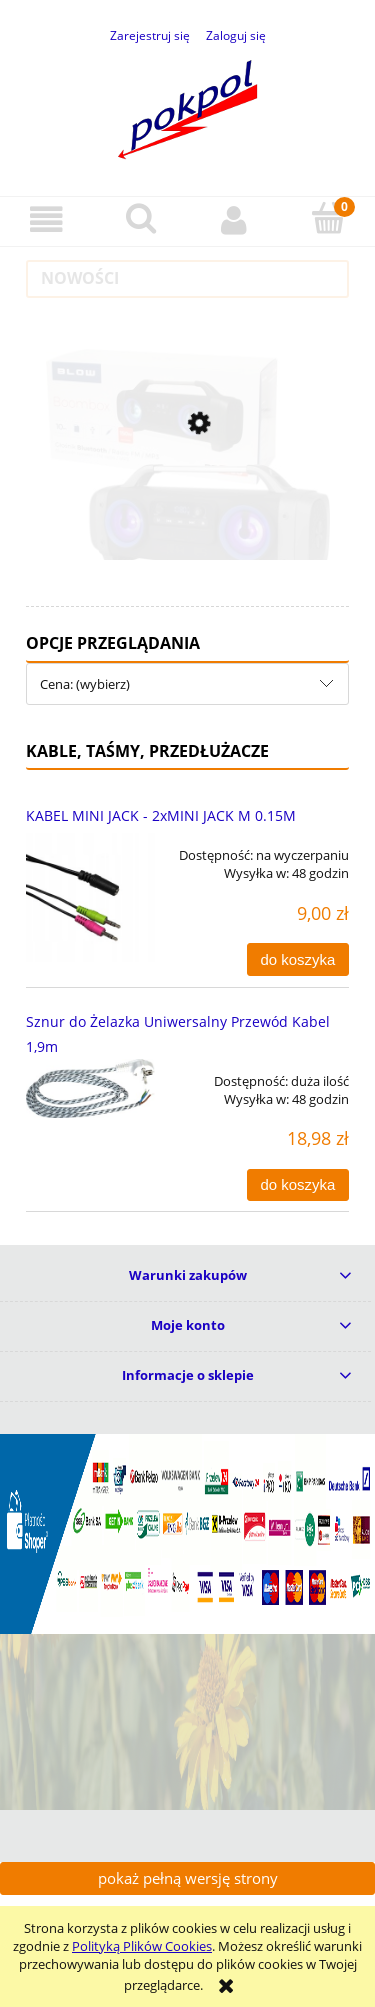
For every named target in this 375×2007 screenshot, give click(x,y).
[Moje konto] (235, 220)
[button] (47, 220)
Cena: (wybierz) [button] (85, 684)
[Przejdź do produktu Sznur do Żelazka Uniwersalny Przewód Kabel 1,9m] (90, 1089)
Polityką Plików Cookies (142, 1946)
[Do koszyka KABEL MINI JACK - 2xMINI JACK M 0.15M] (298, 959)
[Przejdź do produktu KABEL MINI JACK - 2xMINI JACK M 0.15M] (90, 897)
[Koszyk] (328, 219)
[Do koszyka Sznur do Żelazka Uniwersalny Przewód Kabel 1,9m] (298, 1185)
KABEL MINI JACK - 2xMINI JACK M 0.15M (161, 815)
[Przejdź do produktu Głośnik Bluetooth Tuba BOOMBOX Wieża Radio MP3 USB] (188, 505)
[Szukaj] (141, 219)
